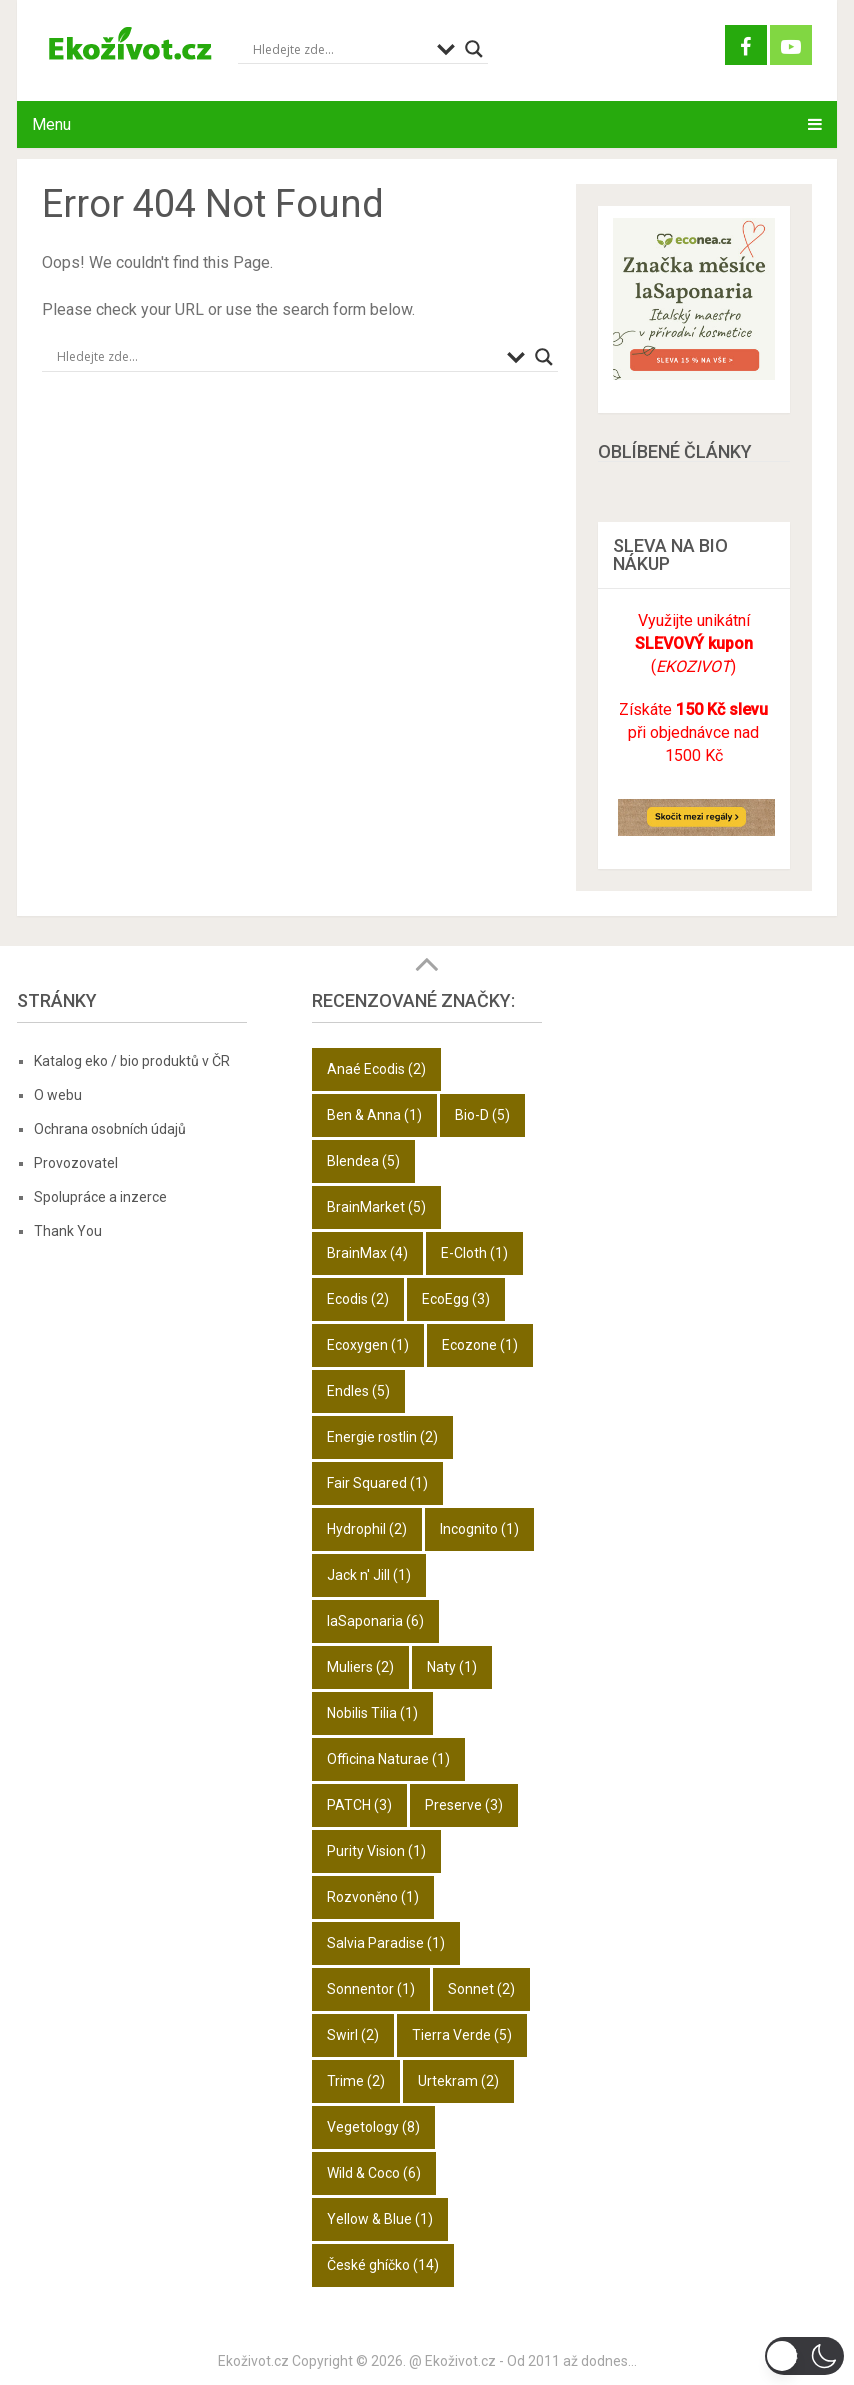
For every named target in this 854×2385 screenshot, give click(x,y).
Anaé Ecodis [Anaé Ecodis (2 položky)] (376, 1069)
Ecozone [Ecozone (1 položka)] (480, 1345)
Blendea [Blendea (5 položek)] (363, 1161)
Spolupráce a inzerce (100, 1197)
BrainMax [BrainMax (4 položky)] (367, 1253)
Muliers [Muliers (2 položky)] (360, 1667)
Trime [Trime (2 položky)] (356, 2081)
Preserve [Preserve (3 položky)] (464, 1805)
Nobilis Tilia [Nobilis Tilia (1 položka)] (372, 1713)
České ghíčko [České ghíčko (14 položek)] (383, 2265)
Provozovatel (76, 1163)
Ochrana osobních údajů (110, 1129)
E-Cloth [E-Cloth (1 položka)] (474, 1253)
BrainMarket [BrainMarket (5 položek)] (376, 1207)
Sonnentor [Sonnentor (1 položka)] (371, 1989)
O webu (58, 1095)
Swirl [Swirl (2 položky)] (353, 2035)
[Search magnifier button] (474, 49)
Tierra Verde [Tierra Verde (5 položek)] (462, 2035)
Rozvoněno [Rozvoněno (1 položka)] (373, 1897)
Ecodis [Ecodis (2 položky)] (358, 1299)
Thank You (68, 1231)
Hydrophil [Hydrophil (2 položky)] (367, 1529)
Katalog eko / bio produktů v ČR (132, 1061)
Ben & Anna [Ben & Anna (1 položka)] (374, 1115)
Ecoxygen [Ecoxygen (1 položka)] (368, 1345)
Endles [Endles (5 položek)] (358, 1391)
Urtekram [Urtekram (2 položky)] (458, 2081)
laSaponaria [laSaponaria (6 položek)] (375, 1621)
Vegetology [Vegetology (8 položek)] (373, 2127)
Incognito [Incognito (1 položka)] (479, 1529)
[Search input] (340, 49)
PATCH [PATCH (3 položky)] (359, 1805)
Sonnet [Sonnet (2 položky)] (481, 1989)
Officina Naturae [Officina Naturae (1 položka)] (388, 1759)
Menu (51, 124)
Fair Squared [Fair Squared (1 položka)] (377, 1483)
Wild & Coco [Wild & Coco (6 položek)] (374, 2173)
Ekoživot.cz (253, 2361)
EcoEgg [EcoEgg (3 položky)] (456, 1299)
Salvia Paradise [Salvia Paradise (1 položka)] (386, 1943)
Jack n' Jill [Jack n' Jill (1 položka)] (369, 1575)
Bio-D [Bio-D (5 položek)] (482, 1115)
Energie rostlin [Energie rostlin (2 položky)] (382, 1437)
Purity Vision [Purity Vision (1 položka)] (376, 1851)
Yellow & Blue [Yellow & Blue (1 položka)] (380, 2219)
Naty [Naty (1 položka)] (452, 1667)
